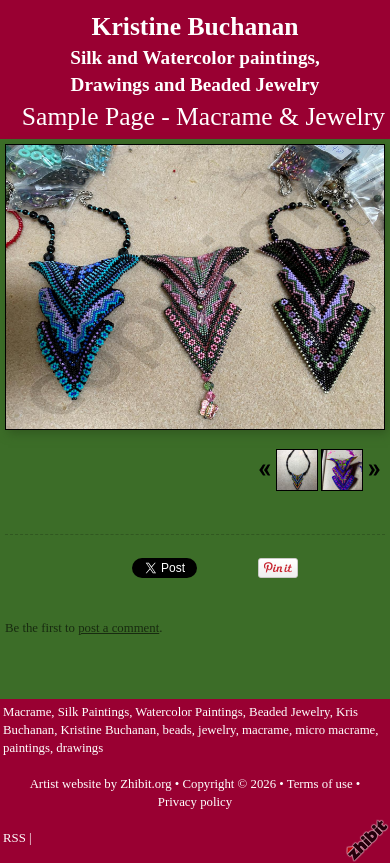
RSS (14, 838)
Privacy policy (195, 802)
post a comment (118, 628)
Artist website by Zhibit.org (101, 784)
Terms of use (320, 784)
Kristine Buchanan (195, 26)
